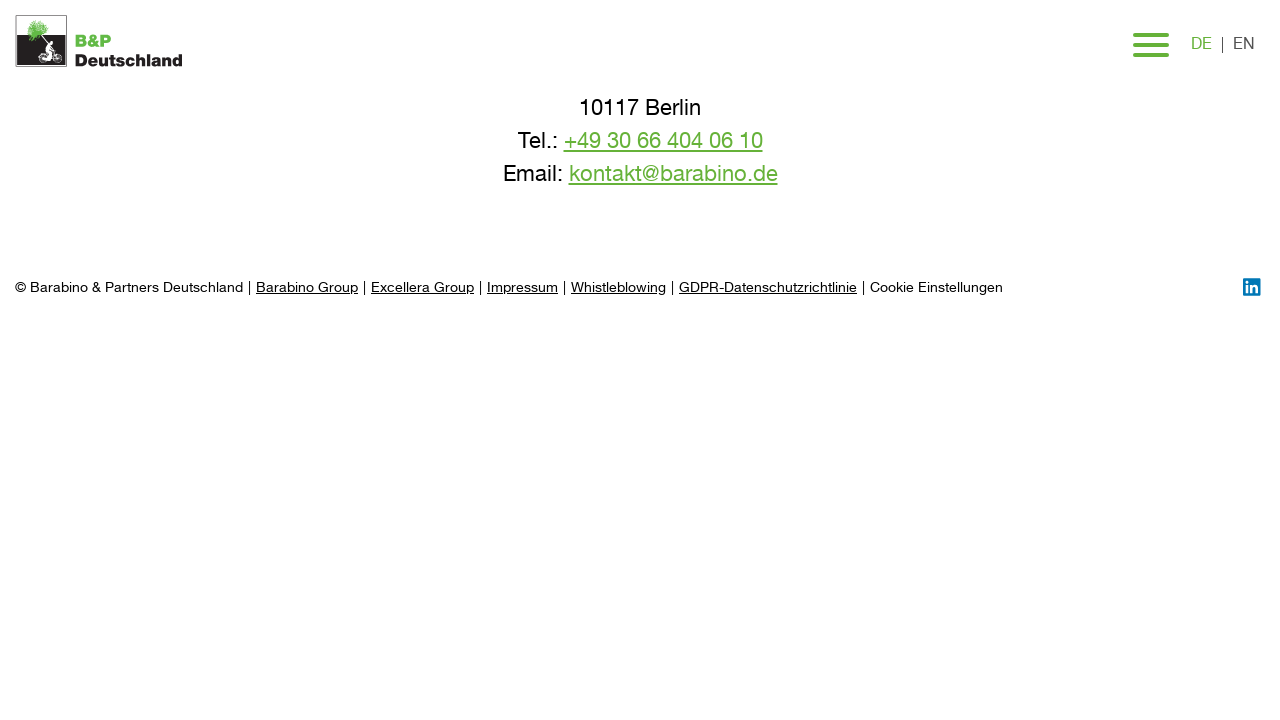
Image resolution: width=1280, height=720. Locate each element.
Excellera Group (422, 288)
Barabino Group (307, 288)
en (1244, 45)
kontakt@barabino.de (673, 175)
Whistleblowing (618, 288)
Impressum (522, 288)
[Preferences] (936, 288)
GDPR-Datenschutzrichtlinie (768, 288)
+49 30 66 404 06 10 (663, 142)
